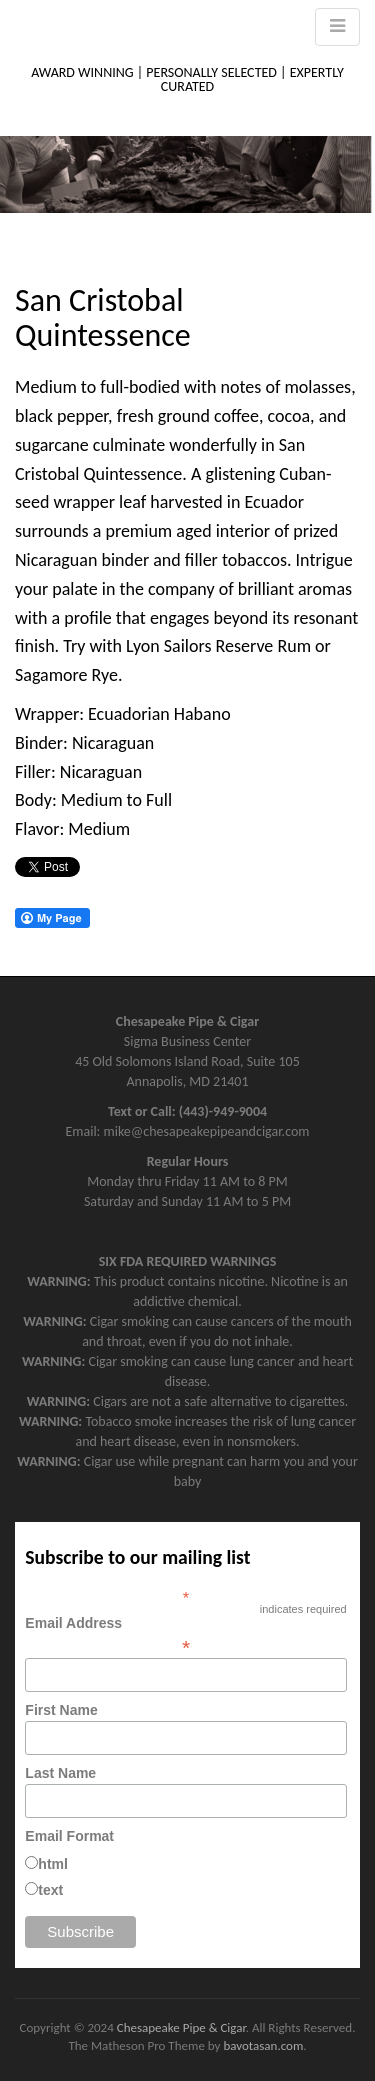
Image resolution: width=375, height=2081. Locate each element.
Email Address (185, 1635)
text (50, 1890)
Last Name (60, 1773)
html (53, 1864)
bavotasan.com (263, 2045)
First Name (61, 1710)
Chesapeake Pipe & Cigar (181, 2027)
